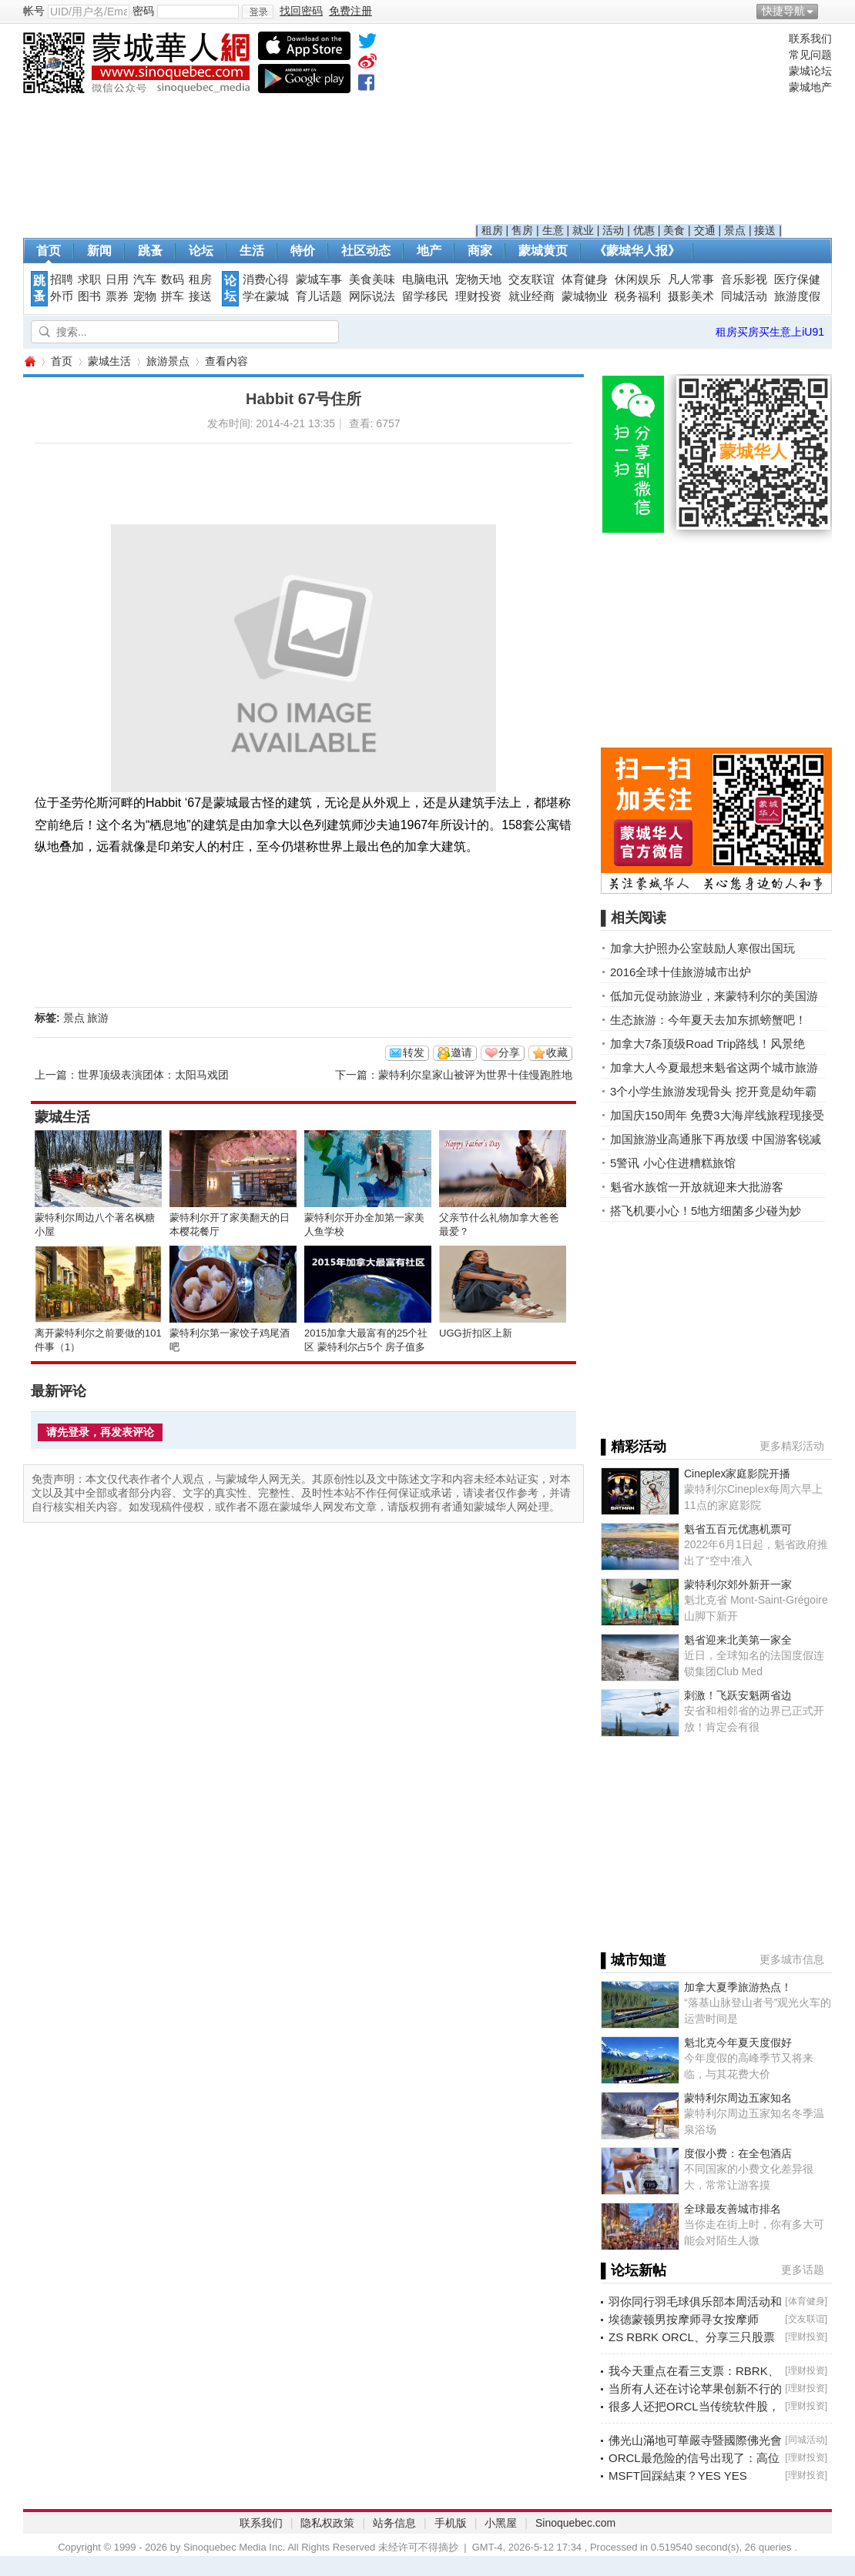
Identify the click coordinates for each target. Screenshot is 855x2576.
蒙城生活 (109, 361)
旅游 (98, 1018)
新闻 (99, 250)
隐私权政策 (327, 2523)
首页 (48, 250)
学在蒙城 (266, 296)
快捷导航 (783, 11)
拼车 (172, 296)
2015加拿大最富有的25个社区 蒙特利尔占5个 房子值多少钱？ (366, 1347)
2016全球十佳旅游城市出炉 (680, 972)
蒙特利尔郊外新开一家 (738, 1584)
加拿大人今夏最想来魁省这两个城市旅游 (714, 1067)
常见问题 (810, 55)
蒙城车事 (319, 279)
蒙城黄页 (543, 250)
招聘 (61, 279)
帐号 (34, 11)
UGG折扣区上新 (475, 1333)
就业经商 (531, 296)
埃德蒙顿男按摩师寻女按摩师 (684, 2319)
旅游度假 (797, 296)
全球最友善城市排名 (732, 2209)
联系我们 (810, 38)
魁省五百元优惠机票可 (738, 1529)
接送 (765, 230)
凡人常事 (691, 279)
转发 (413, 1052)
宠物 (144, 296)
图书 (89, 296)
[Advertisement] (629, 128)
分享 (509, 1052)
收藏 (557, 1052)
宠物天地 (478, 279)
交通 (705, 230)
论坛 (201, 250)
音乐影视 (744, 279)
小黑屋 (500, 2523)
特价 (302, 250)
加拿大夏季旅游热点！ (738, 1987)
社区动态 (366, 250)
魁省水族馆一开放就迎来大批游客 (696, 1186)
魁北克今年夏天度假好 (738, 2042)
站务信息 (394, 2523)
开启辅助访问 (828, 11)
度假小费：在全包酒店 (738, 2153)
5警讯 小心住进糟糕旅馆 (673, 1162)
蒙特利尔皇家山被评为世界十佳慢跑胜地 (475, 1075)
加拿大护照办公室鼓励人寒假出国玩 (702, 948)
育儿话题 (319, 296)
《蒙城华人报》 (637, 250)
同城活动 (744, 296)
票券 (117, 296)
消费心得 (266, 279)
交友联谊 (531, 279)
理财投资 (478, 296)
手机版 (450, 2523)
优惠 (644, 230)
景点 (735, 230)
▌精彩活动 (633, 1446)
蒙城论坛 (810, 71)
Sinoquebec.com (575, 2523)
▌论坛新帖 (633, 2270)
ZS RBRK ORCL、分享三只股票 (692, 2336)
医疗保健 (797, 279)
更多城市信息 (791, 1959)
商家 (480, 250)
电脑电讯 (425, 279)
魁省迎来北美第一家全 (738, 1640)
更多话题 (802, 2269)
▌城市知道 (633, 1960)
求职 (89, 279)
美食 (674, 230)
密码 (143, 11)
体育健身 (585, 279)
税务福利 (638, 296)
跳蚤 (150, 250)
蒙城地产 (810, 87)
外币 (61, 296)
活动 (613, 230)
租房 (492, 230)
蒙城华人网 (29, 361)
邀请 (461, 1052)
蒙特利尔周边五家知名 (738, 2098)
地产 (429, 250)
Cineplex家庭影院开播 (737, 1473)
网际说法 (372, 296)
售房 (522, 230)
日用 (117, 279)
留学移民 (425, 296)
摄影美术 (691, 296)
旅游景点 (167, 361)
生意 (553, 230)
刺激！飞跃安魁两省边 (738, 1695)
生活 (252, 250)
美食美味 (372, 279)
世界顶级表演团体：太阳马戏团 (153, 1075)
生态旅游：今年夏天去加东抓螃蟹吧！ (708, 1019)
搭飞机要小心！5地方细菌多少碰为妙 (705, 1210)
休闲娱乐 (638, 279)
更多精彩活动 (791, 1446)
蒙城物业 (585, 296)
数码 (172, 279)
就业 (583, 230)
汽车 (144, 279)
